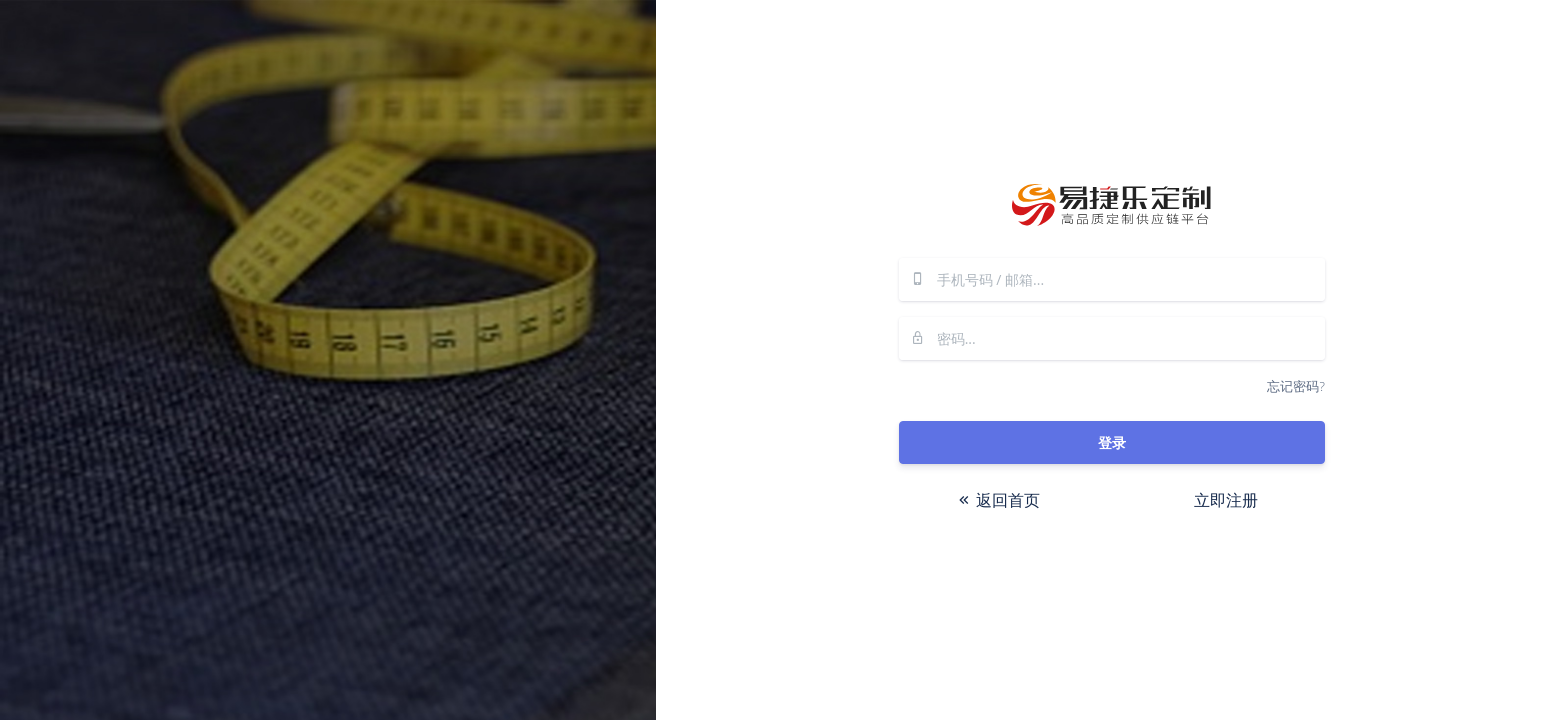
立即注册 (1226, 500)
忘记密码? (1295, 386)
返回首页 (998, 500)
